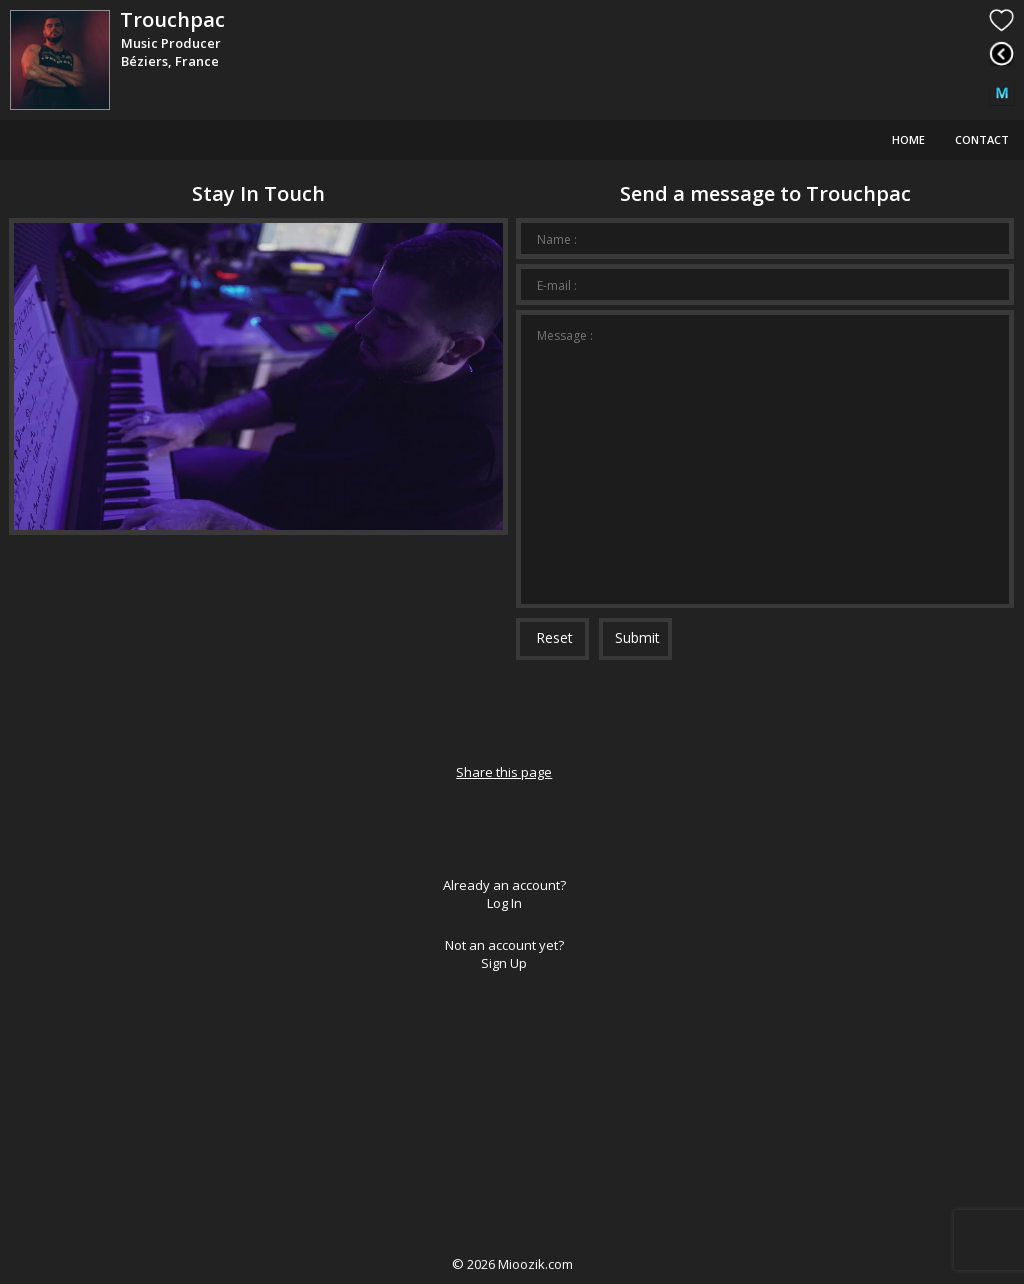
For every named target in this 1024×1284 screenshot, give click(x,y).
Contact (982, 139)
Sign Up (504, 963)
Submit (637, 637)
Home (908, 139)
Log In (504, 903)
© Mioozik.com (512, 1264)
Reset (554, 637)
